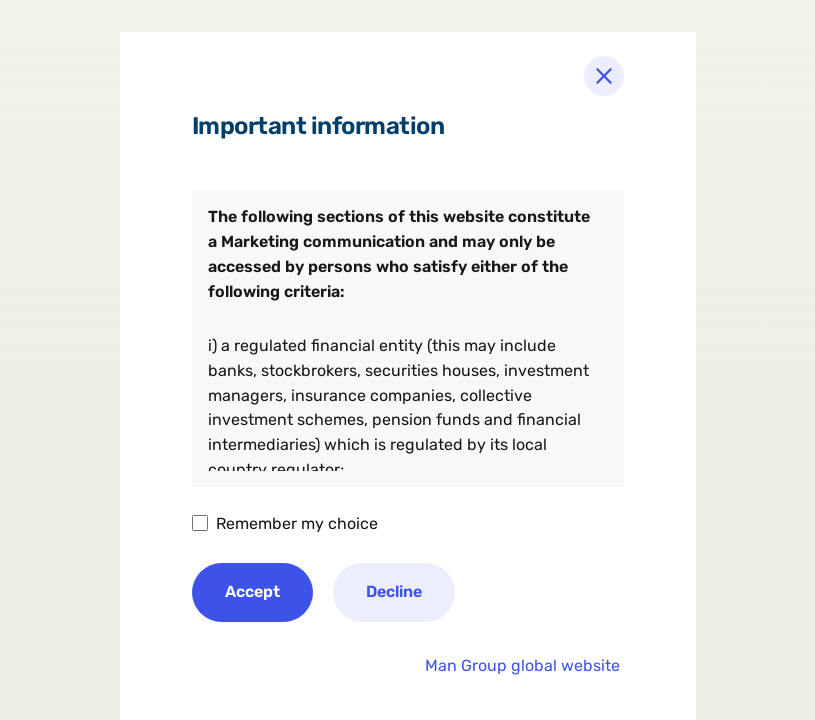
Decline (394, 591)
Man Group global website (522, 665)
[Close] (604, 76)
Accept (252, 591)
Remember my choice (297, 523)
